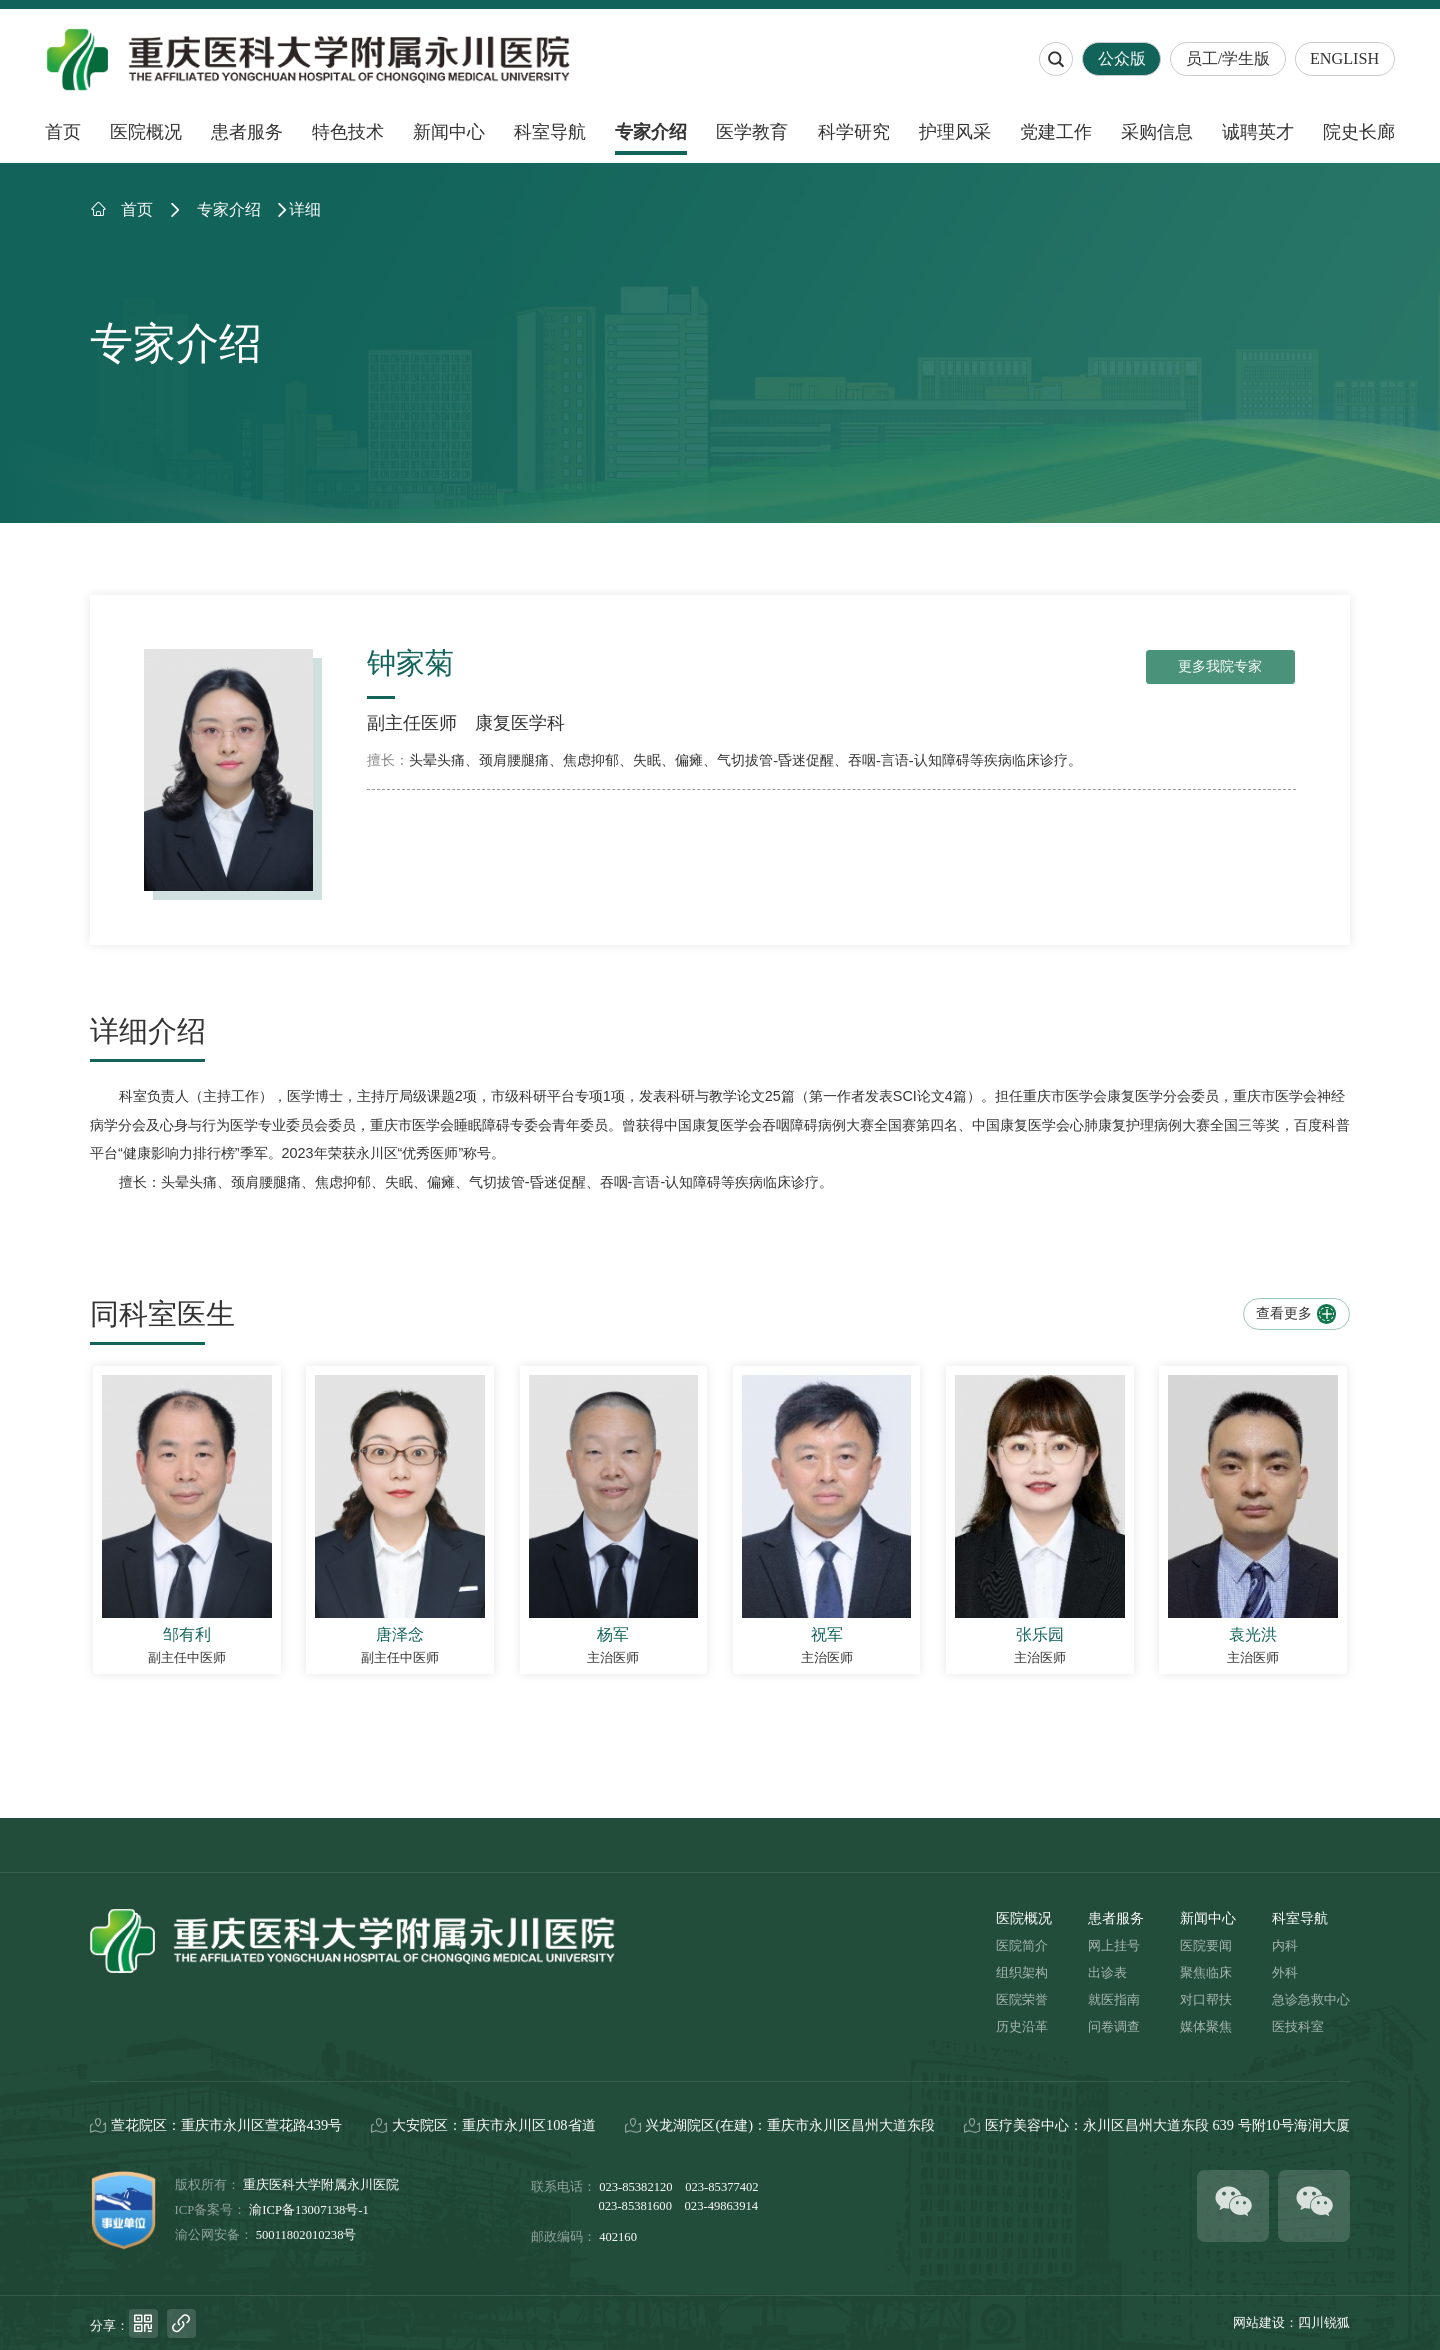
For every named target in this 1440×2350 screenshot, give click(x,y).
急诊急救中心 (1311, 2000)
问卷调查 (1114, 2027)
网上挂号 (1114, 1946)
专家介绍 (651, 132)
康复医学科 (520, 723)
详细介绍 (148, 1031)
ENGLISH (1344, 59)
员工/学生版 (1228, 59)
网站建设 (1259, 2323)
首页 (63, 132)
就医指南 (1114, 2000)
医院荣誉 (1022, 2000)
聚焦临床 (1206, 1973)
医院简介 (1022, 1946)
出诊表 (1107, 1973)
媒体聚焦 (1206, 2027)
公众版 (1122, 59)
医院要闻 (1206, 1946)
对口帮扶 (1206, 2000)
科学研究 (854, 132)
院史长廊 (1359, 132)
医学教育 (752, 132)
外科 (1285, 1973)
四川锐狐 (1324, 2323)
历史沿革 (1022, 2027)
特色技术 (348, 132)
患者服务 (247, 132)
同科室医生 (162, 1314)
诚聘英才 (1258, 132)
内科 (1285, 1946)
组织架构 (1022, 1973)
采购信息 (1157, 132)
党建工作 (1056, 132)
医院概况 (146, 132)
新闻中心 (449, 132)
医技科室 (1298, 2027)
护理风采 (955, 132)
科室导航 (550, 132)
